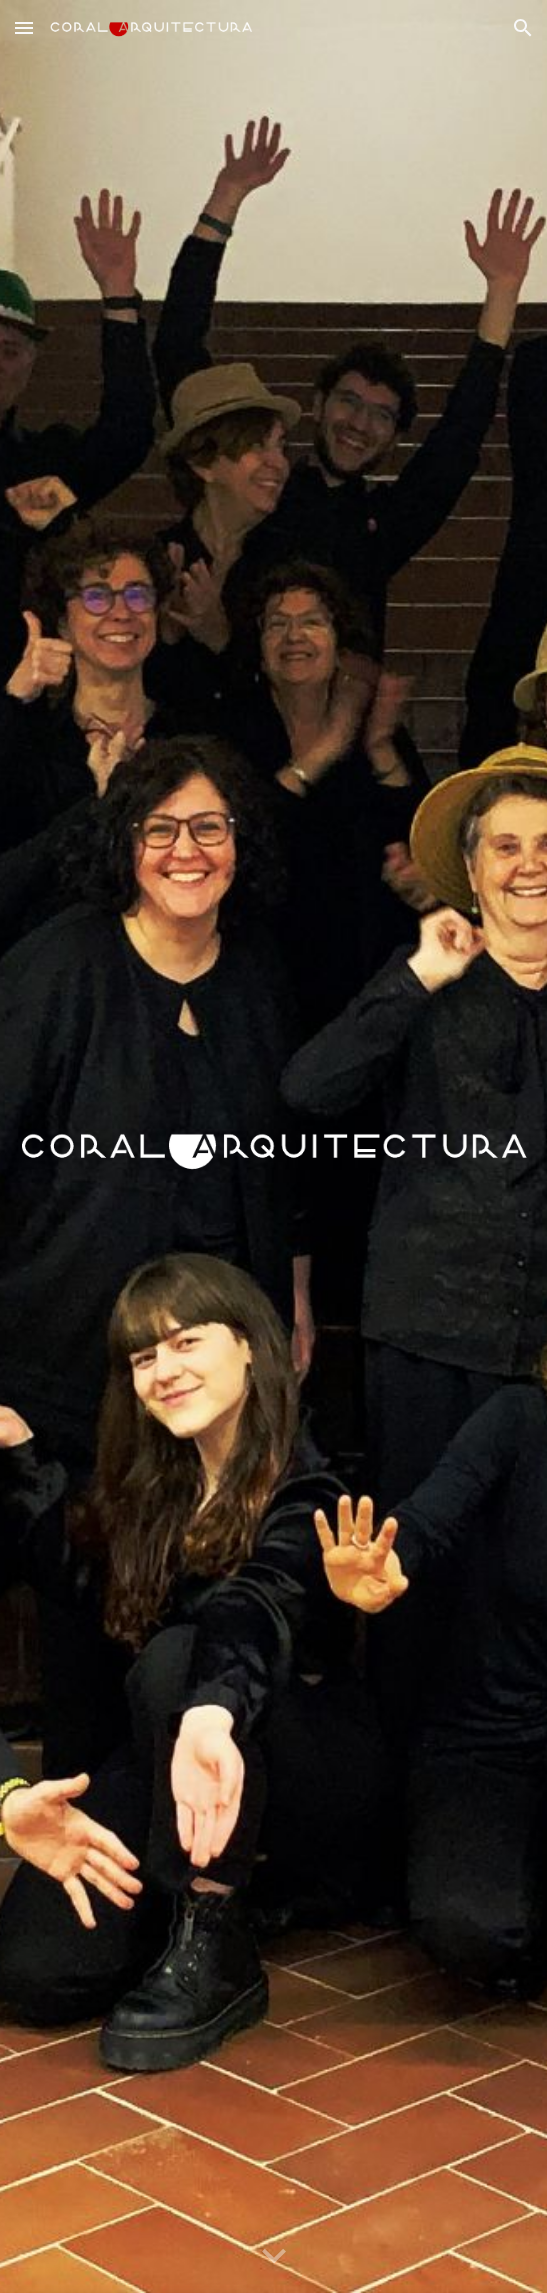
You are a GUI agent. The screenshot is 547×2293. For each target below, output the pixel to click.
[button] (24, 27)
